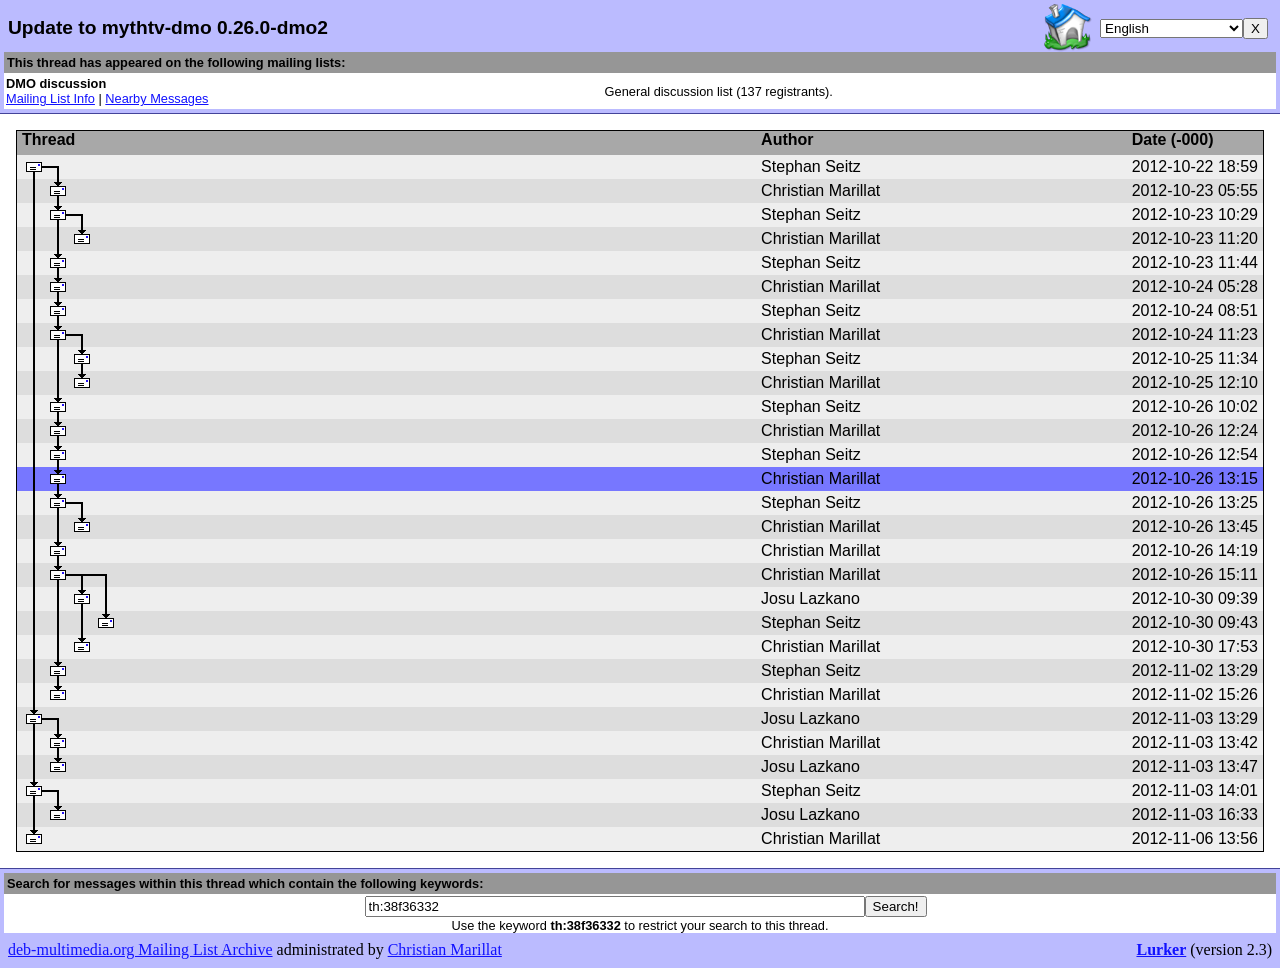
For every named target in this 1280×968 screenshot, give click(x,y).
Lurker (1161, 949)
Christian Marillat (445, 949)
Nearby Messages (156, 98)
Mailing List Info (50, 98)
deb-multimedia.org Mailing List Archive (140, 949)
